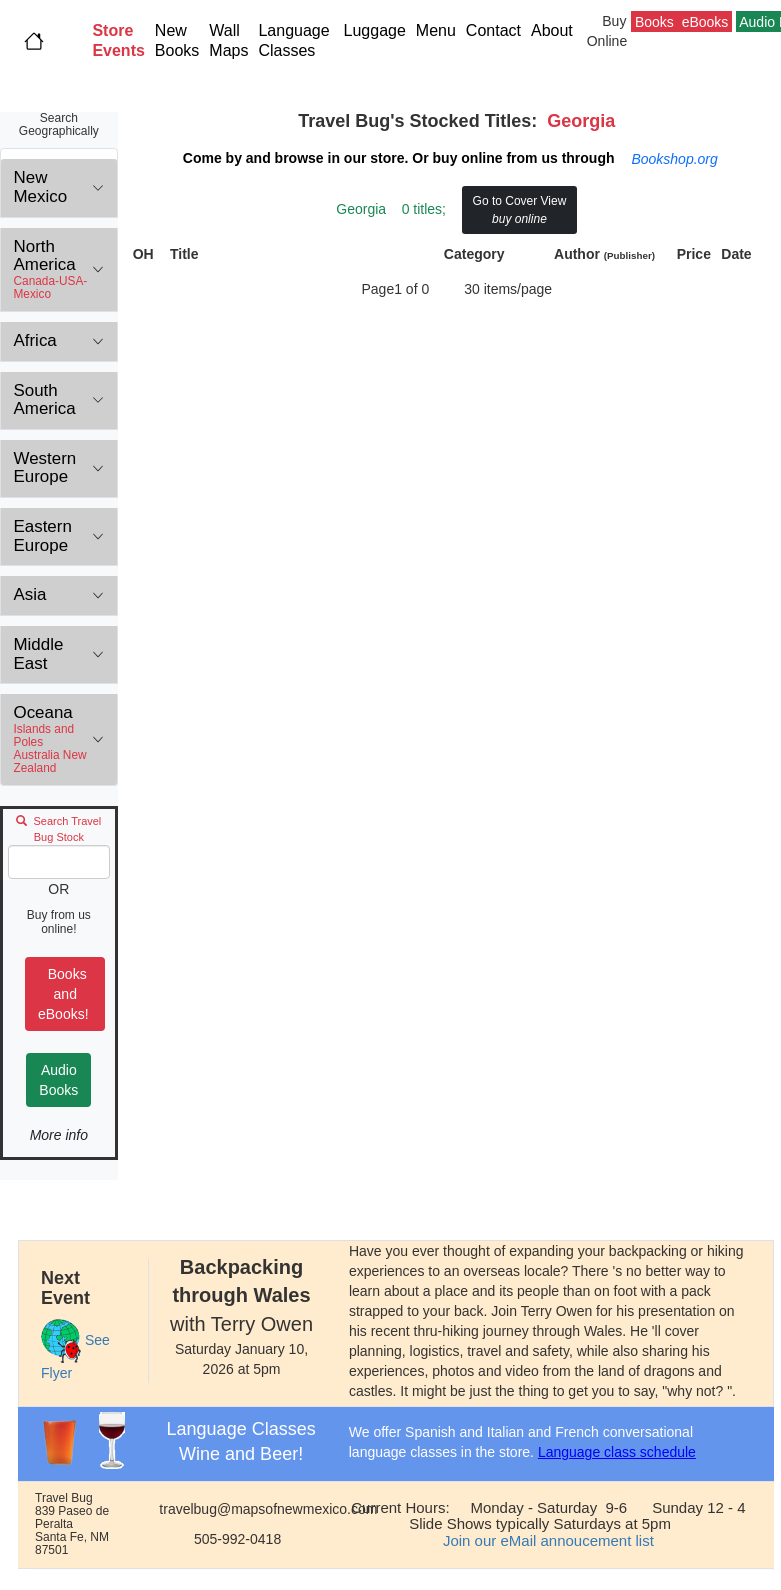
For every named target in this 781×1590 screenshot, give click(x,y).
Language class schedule (617, 1452)
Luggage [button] (375, 30)
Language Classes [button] (293, 40)
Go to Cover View (520, 210)
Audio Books (58, 1080)
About (556, 30)
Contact (493, 30)
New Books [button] (177, 40)
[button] (118, 41)
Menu (436, 30)
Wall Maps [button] (228, 40)
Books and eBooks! (65, 994)
